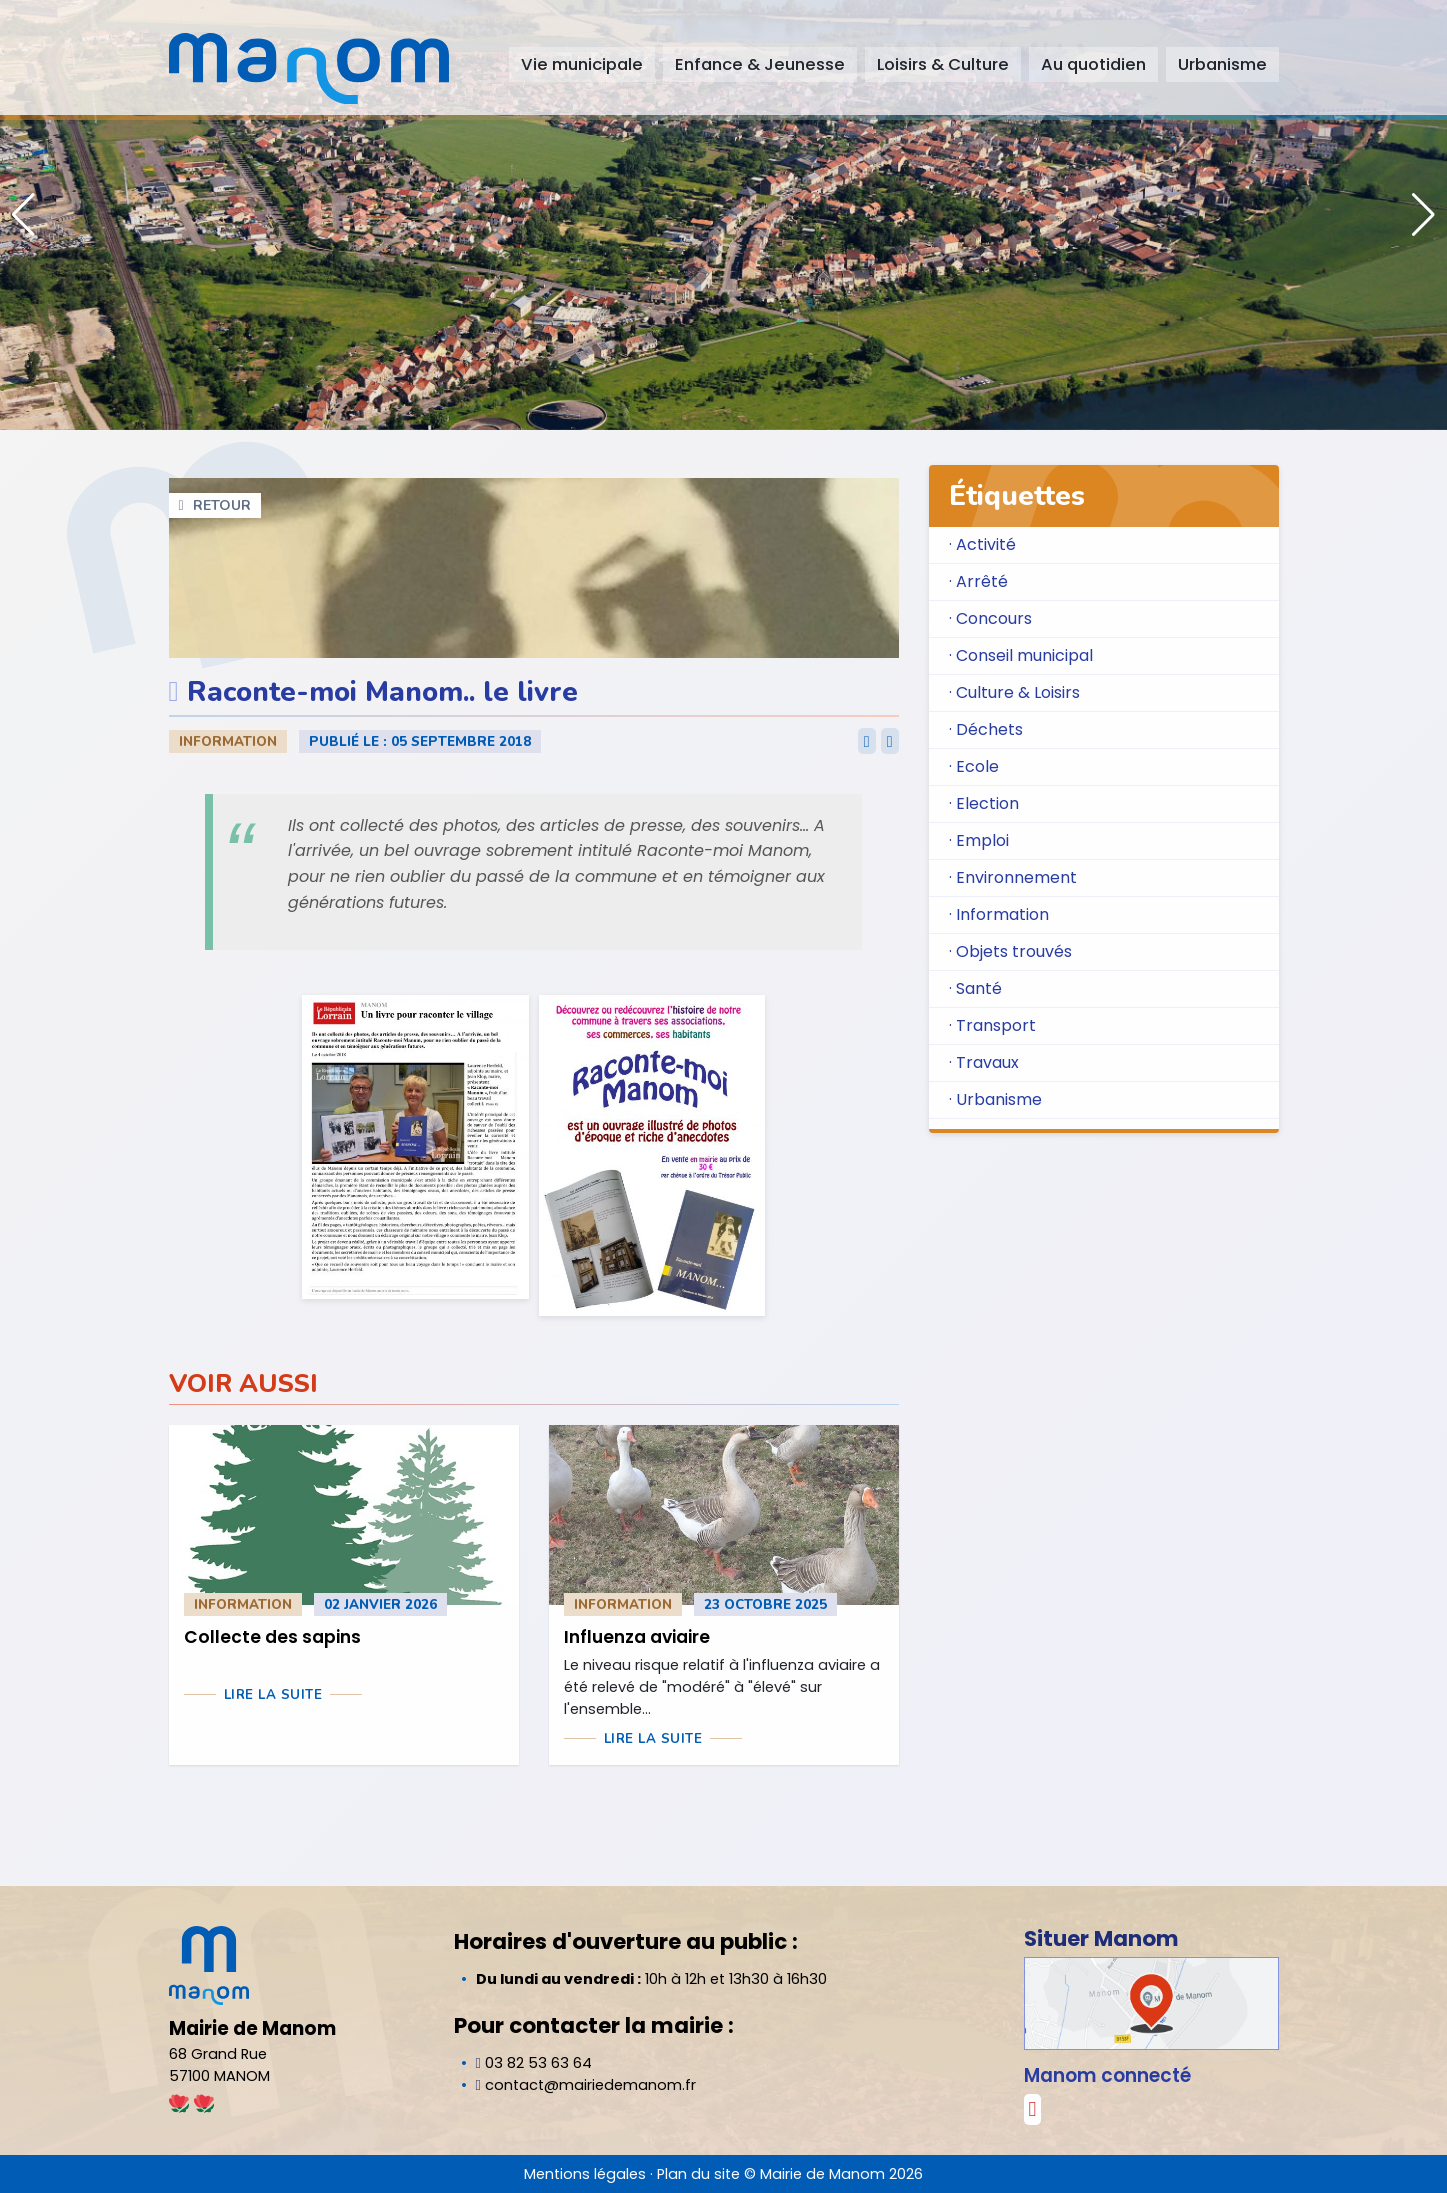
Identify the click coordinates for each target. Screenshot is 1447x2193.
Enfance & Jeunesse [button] (760, 64)
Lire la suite (273, 1695)
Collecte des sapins (272, 1637)
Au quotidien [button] (1093, 64)
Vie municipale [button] (582, 64)
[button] (1423, 215)
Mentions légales (585, 2174)
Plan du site (698, 2174)
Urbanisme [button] (1222, 64)
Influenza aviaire (637, 1637)
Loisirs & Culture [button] (943, 64)
